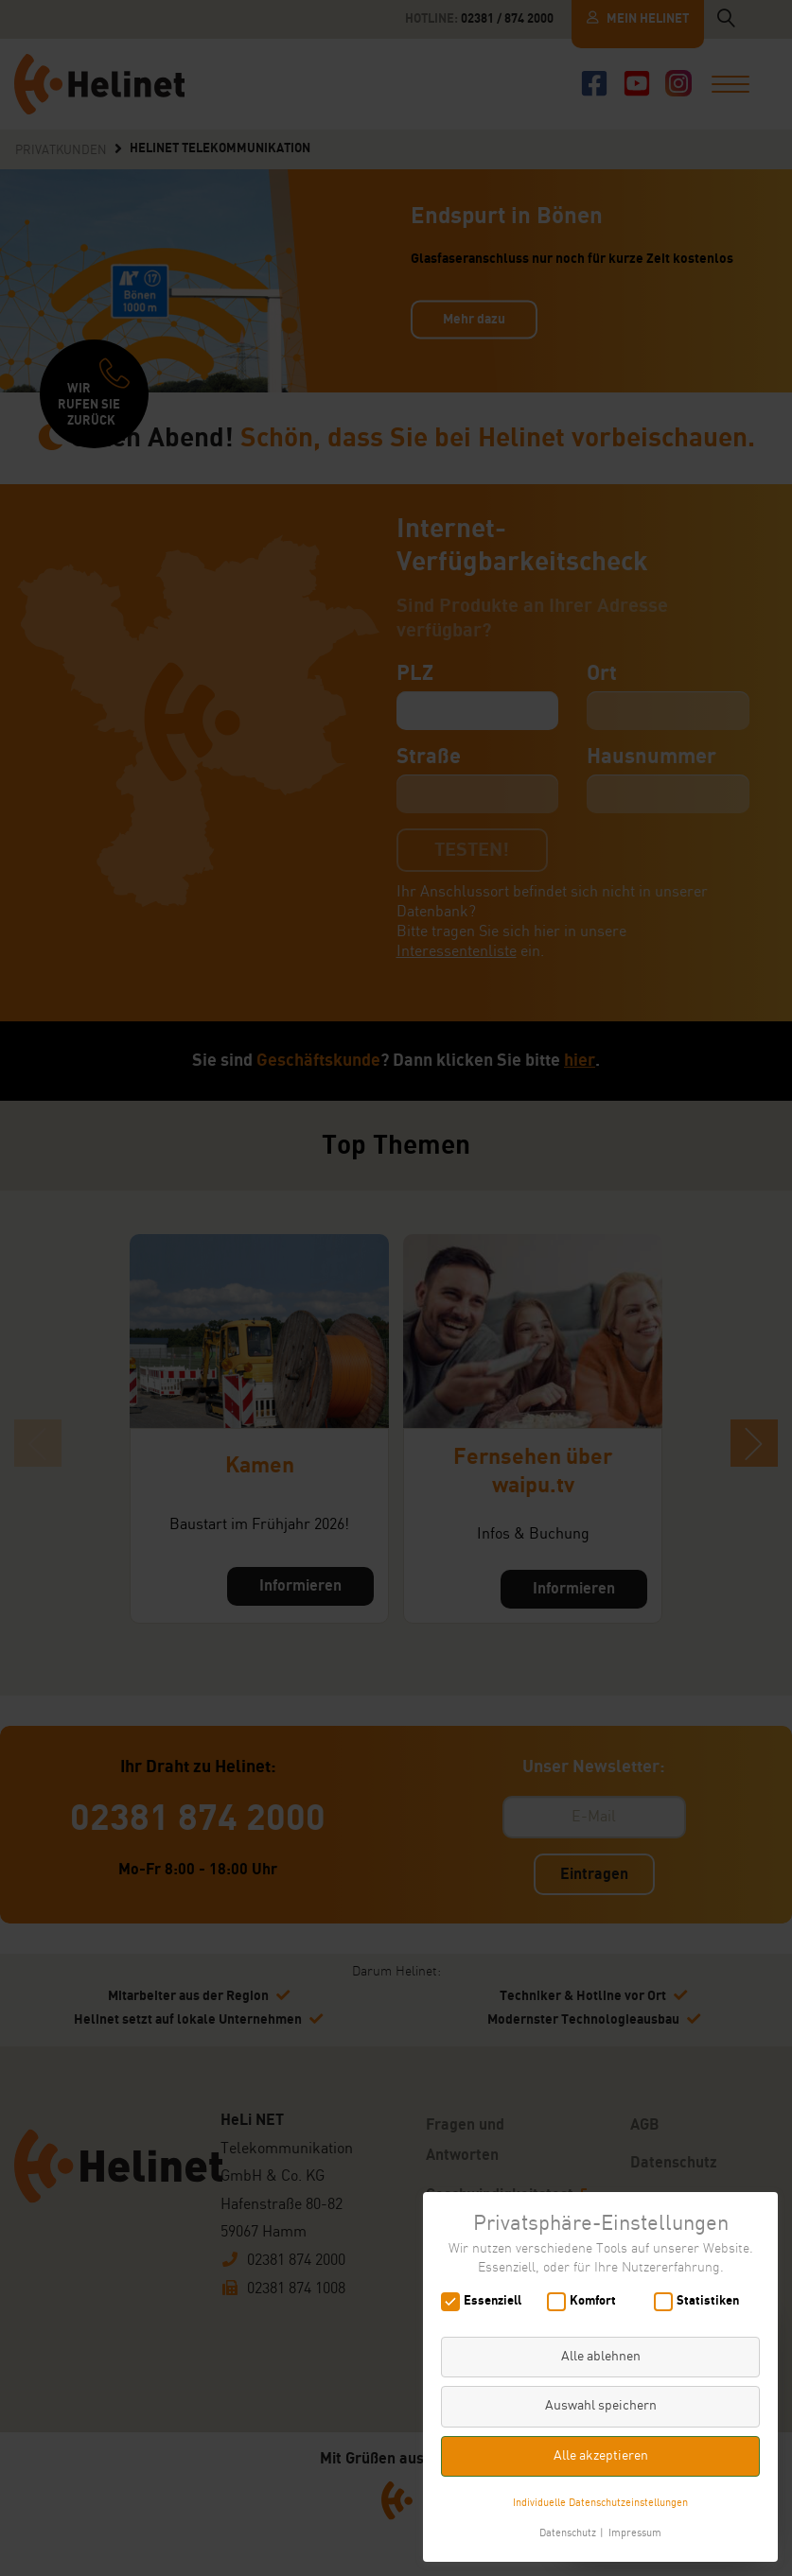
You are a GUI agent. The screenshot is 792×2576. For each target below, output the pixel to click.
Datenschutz (567, 2533)
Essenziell (487, 2301)
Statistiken (702, 2301)
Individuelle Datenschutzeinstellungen (600, 2503)
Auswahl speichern (601, 2405)
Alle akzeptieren (601, 2455)
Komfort (587, 2301)
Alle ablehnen (601, 2356)
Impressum (634, 2533)
